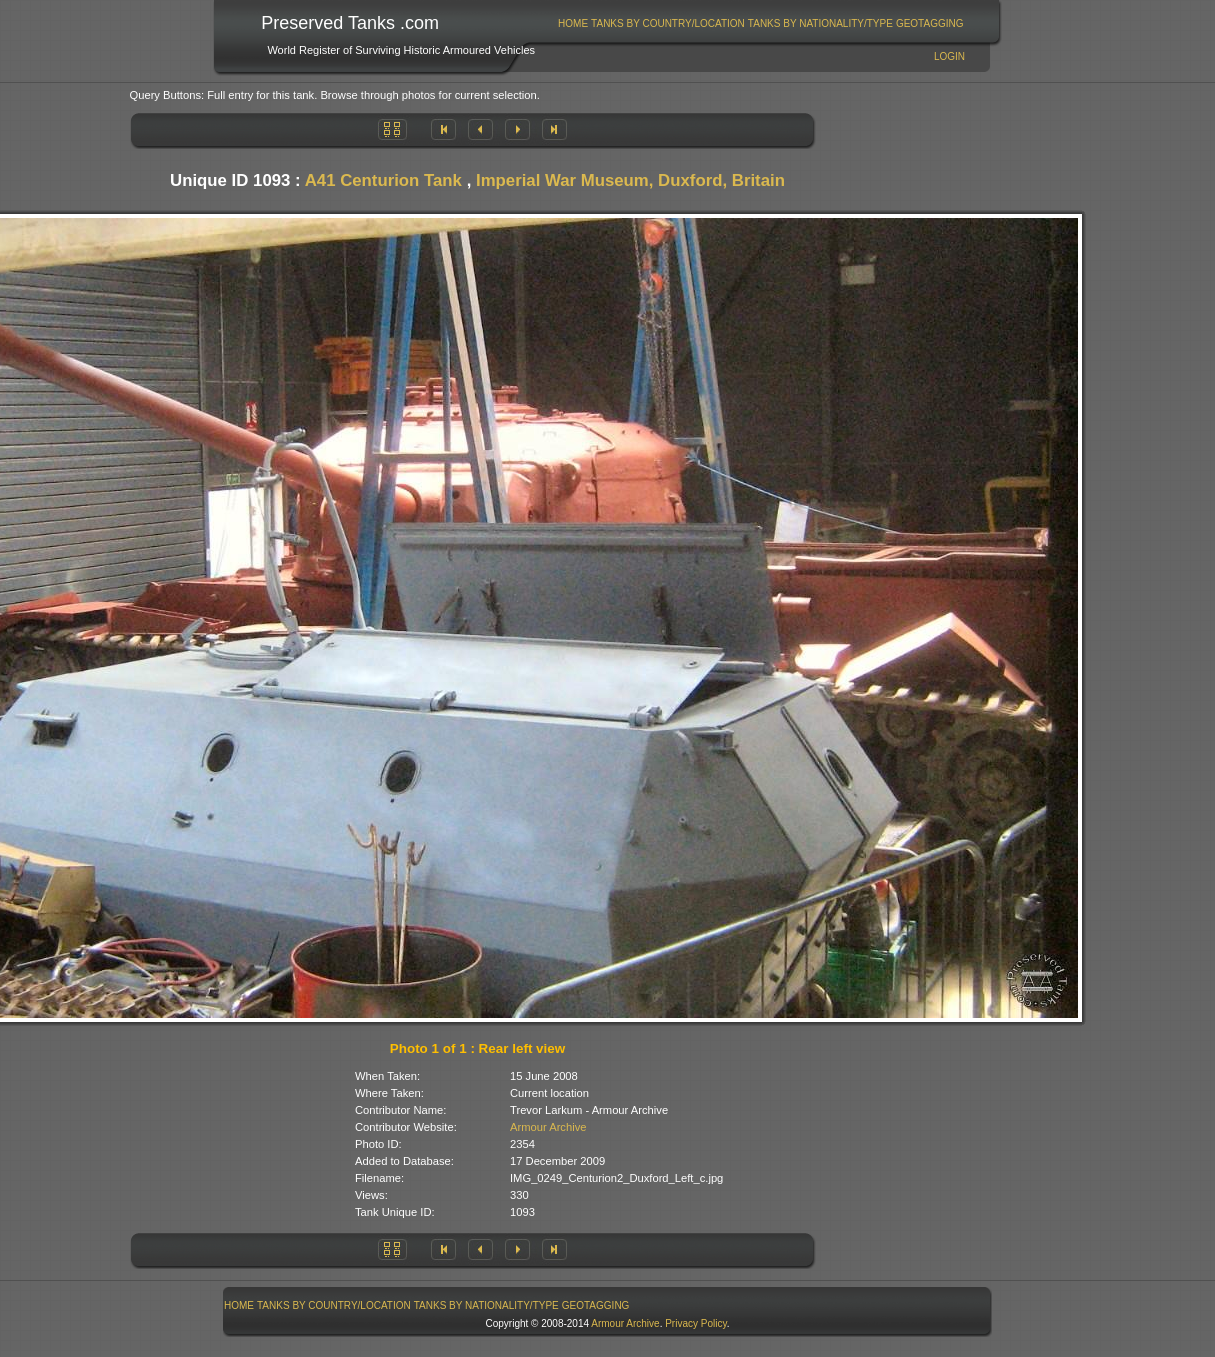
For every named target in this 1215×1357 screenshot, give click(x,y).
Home (573, 23)
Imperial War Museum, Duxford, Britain (630, 180)
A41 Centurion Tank (383, 180)
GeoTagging (930, 23)
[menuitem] (573, 23)
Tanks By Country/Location (668, 23)
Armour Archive (548, 1127)
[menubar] (761, 23)
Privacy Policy (696, 1323)
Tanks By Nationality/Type (820, 23)
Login (949, 56)
